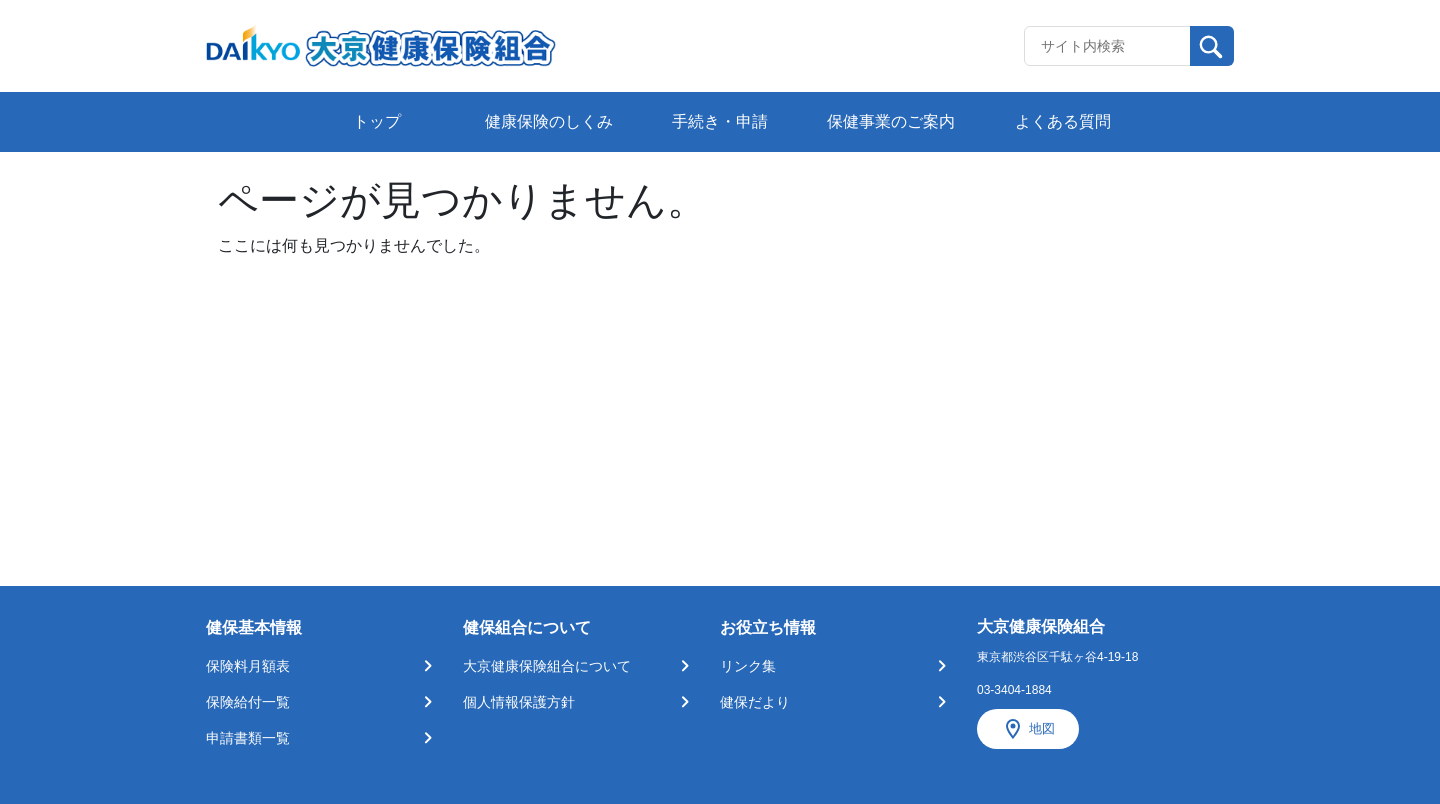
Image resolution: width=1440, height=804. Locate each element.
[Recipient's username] (1107, 46)
